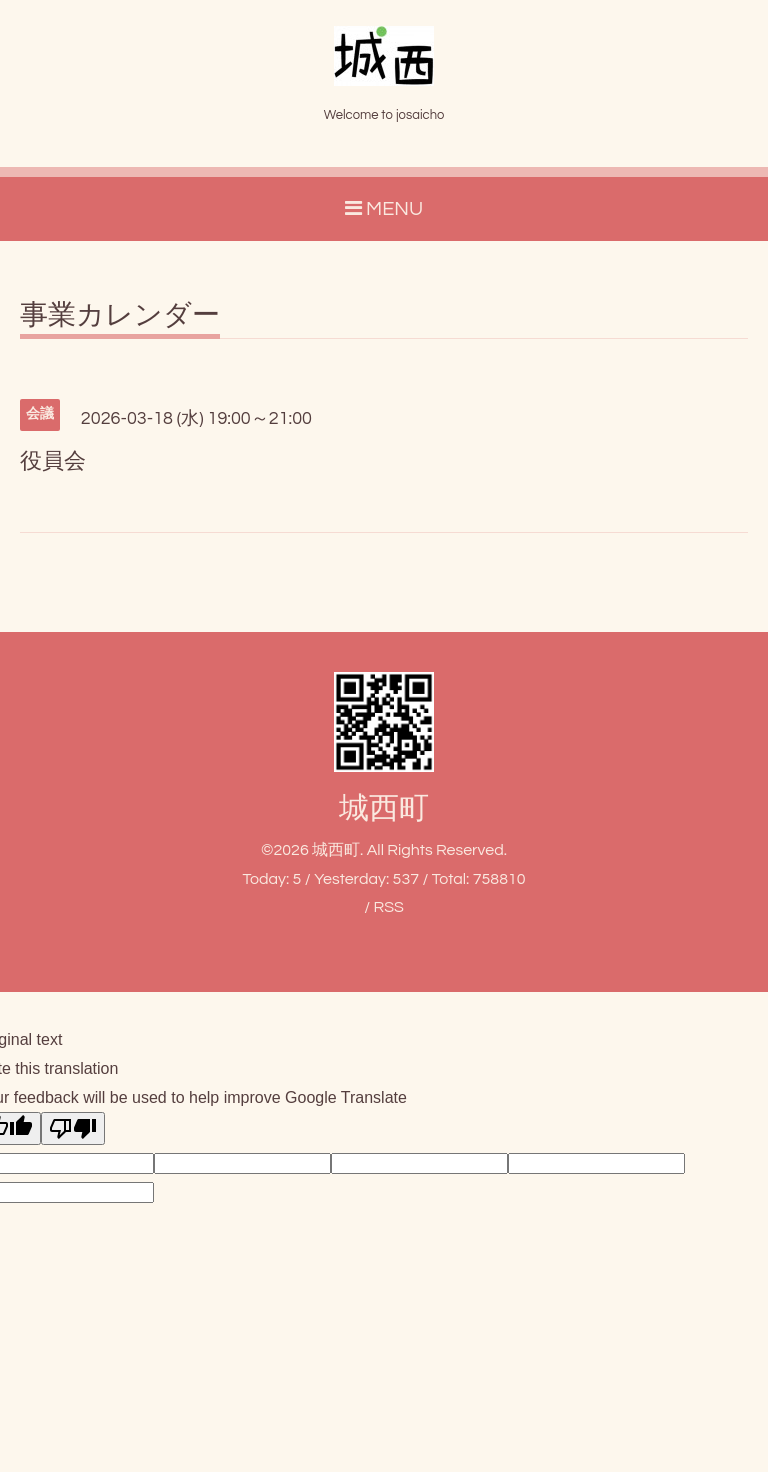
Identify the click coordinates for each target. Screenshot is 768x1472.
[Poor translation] (73, 1128)
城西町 (384, 808)
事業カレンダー (120, 316)
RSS (388, 907)
